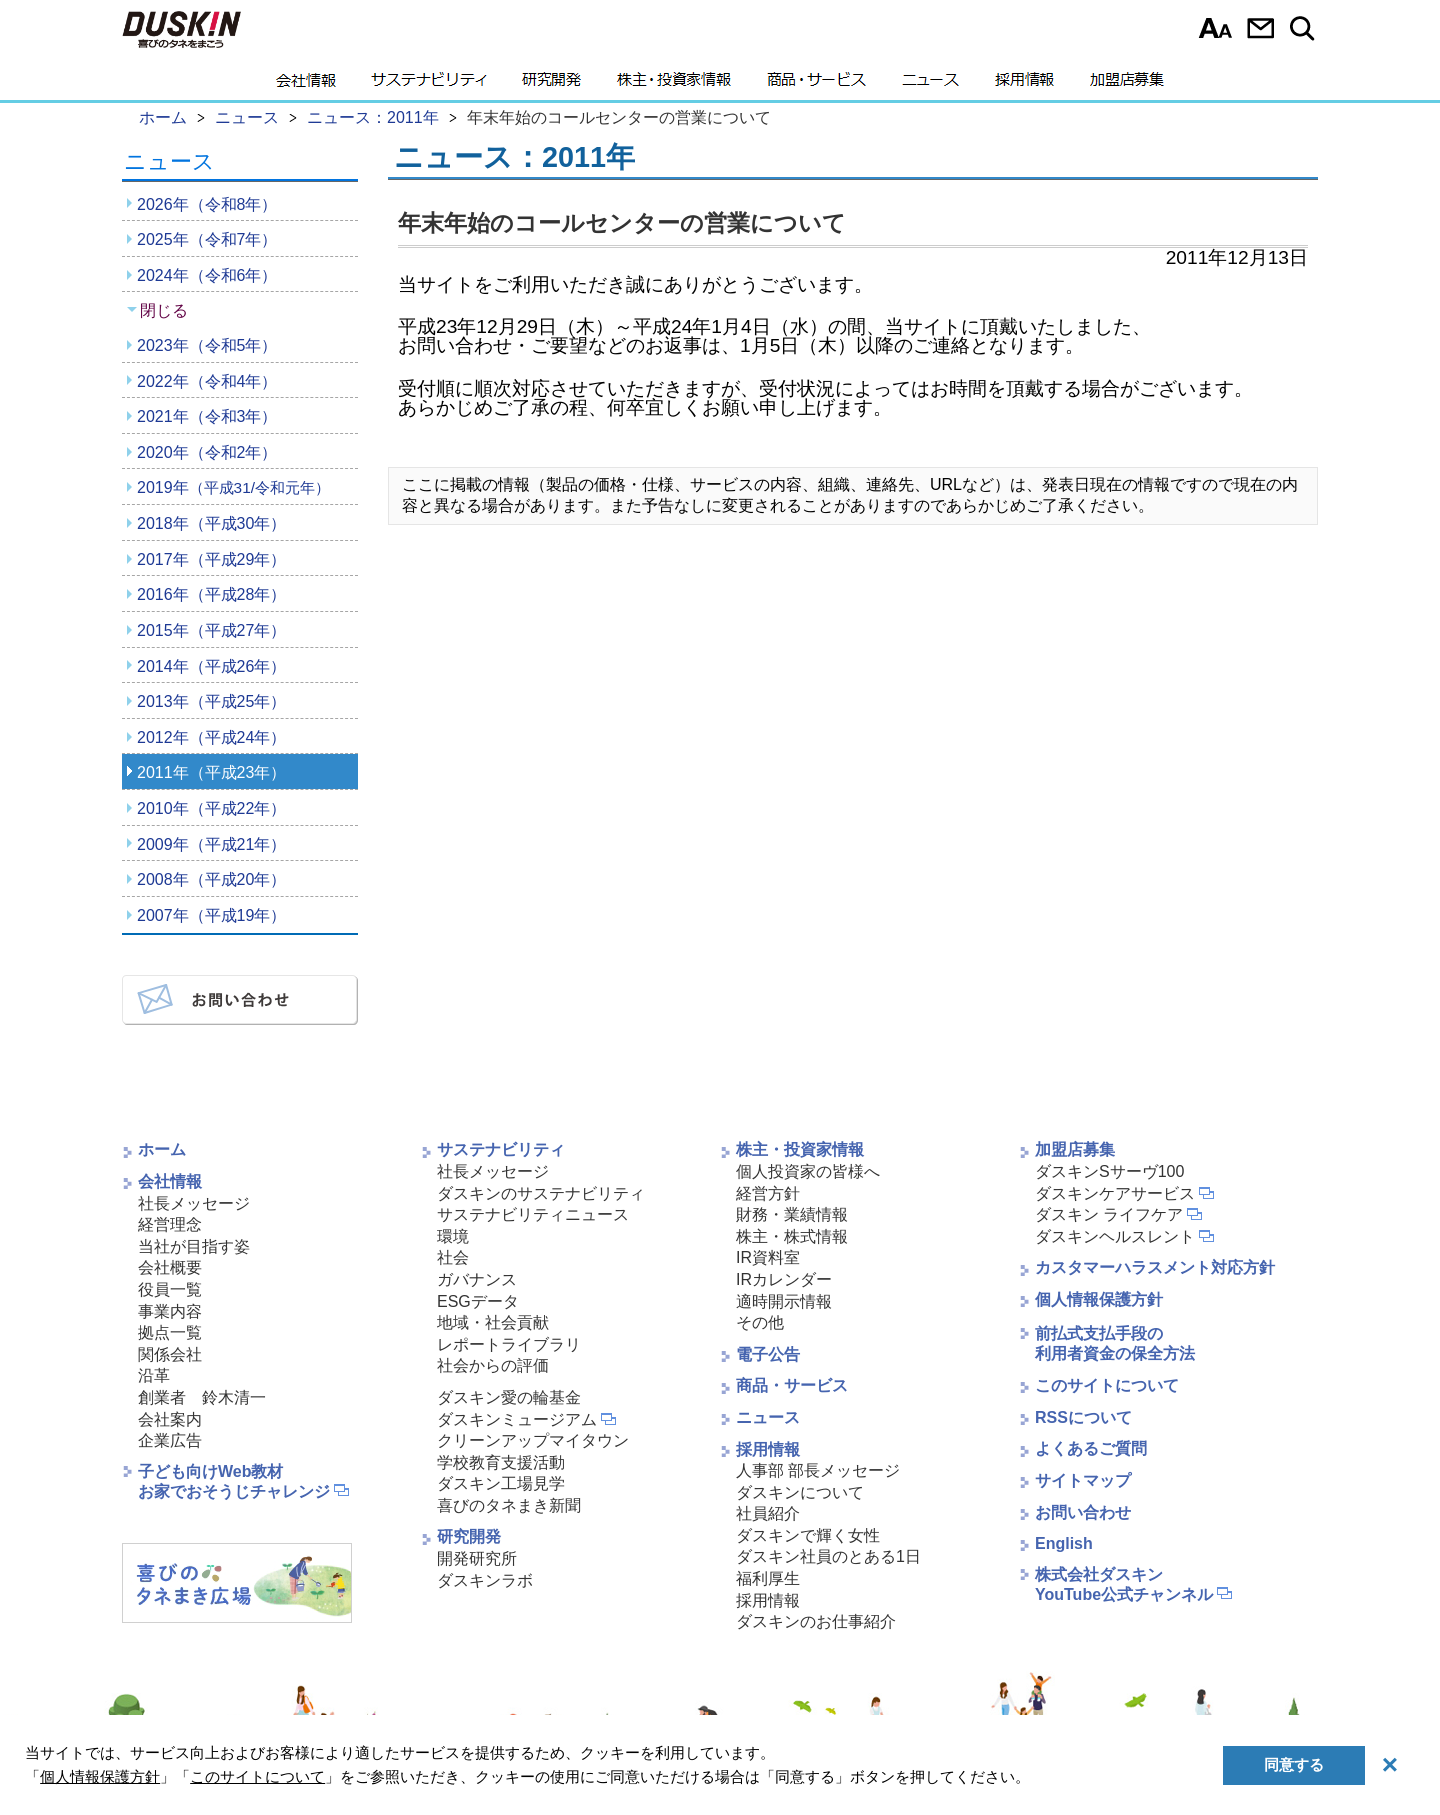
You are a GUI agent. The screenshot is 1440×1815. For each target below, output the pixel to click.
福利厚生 (768, 1578)
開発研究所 (477, 1558)
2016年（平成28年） (211, 594)
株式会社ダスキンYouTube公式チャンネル (1124, 1585)
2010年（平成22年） (211, 808)
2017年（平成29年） (211, 559)
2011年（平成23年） (211, 772)
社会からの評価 (493, 1365)
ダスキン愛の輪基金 (509, 1397)
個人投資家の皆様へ (808, 1171)
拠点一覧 (170, 1332)
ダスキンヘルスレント (1115, 1236)
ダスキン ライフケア (1109, 1214)
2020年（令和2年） (207, 452)
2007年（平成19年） (211, 915)
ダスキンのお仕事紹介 (816, 1621)
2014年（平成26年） (211, 666)
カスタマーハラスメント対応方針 (1155, 1267)
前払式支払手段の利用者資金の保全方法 (1115, 1344)
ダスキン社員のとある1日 (828, 1556)
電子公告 (768, 1354)
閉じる (164, 310)
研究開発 (551, 85)
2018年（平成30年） (211, 523)
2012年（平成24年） (211, 737)
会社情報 (306, 85)
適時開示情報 (784, 1301)
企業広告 (170, 1440)
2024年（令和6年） (207, 275)
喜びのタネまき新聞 (509, 1505)
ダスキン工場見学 (501, 1483)
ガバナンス (477, 1279)
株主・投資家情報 (674, 85)
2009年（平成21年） (211, 844)
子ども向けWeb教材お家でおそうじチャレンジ (234, 1482)
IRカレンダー (784, 1279)
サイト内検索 (1305, 28)
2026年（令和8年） (207, 204)
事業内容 (170, 1311)
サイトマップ (1083, 1480)
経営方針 (768, 1193)
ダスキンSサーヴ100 (1109, 1171)
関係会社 (170, 1354)
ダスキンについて (800, 1492)
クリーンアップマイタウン (533, 1440)
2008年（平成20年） (211, 879)
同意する (1294, 1764)
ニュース (930, 85)
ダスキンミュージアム (517, 1419)
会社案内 (170, 1419)
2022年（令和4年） (207, 381)
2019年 (233, 487)
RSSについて (1083, 1417)
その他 (760, 1322)
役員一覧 (170, 1289)
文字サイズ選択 (1215, 28)
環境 (453, 1236)
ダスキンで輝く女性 (808, 1535)
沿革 (154, 1375)
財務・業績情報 (792, 1214)
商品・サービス (816, 85)
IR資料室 (768, 1257)
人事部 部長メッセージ (818, 1470)
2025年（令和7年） (207, 239)
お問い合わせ (1260, 28)
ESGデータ (478, 1301)
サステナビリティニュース (533, 1214)
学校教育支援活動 (501, 1462)
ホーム (162, 1149)
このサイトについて (1107, 1385)
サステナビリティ (429, 85)
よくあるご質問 (1091, 1448)
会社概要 (170, 1267)
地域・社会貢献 (493, 1322)
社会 (453, 1257)
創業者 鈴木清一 (202, 1397)
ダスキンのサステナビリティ (541, 1193)
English (1064, 1543)
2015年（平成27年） (211, 630)
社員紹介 (768, 1513)
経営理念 (170, 1224)
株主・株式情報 (792, 1236)
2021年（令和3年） (207, 416)
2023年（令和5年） (207, 345)
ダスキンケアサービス (1115, 1193)
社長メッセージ (194, 1203)
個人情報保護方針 (1099, 1299)
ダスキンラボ (485, 1580)
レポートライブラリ (509, 1344)
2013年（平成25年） (211, 701)
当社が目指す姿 (194, 1246)
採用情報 (1024, 85)
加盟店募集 (1127, 85)
